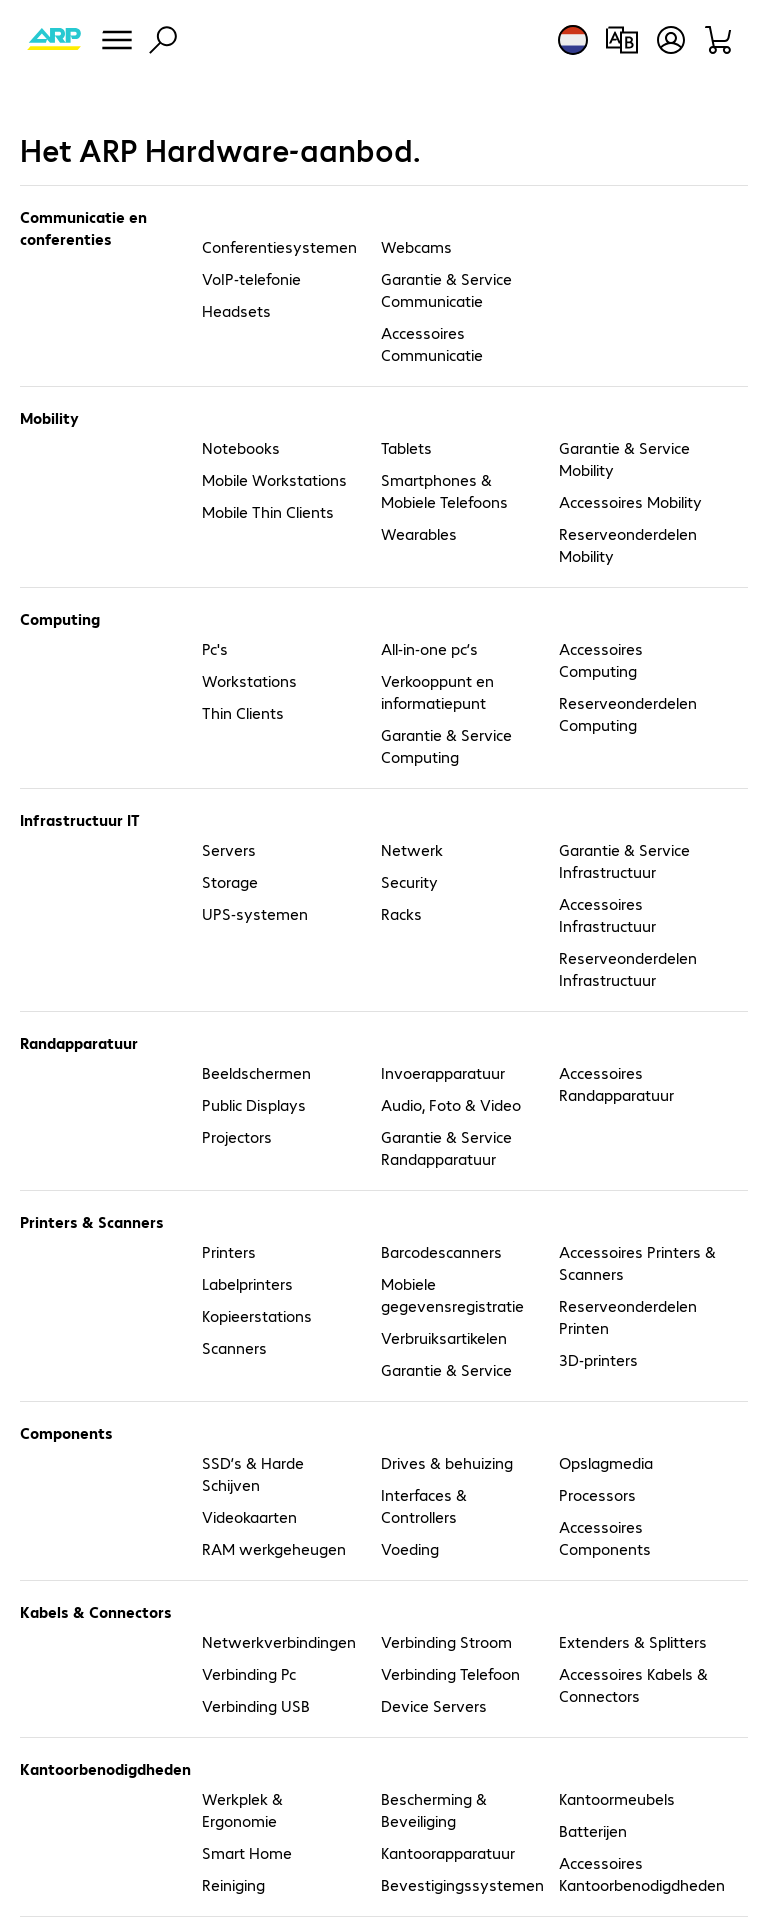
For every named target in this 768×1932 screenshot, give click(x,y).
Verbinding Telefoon (450, 1673)
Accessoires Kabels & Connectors (633, 1684)
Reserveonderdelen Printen (628, 1316)
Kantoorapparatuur (448, 1852)
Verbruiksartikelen (444, 1337)
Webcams (416, 246)
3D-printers (598, 1359)
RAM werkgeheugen (274, 1548)
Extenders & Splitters (633, 1641)
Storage (230, 881)
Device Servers (434, 1705)
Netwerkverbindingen (279, 1641)
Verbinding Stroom (446, 1641)
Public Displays (254, 1104)
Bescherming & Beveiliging (434, 1809)
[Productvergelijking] (621, 40)
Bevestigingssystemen (459, 1884)
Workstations (249, 680)
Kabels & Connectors (96, 1611)
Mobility (49, 417)
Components (66, 1432)
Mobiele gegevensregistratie (452, 1294)
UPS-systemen (255, 913)
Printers (229, 1251)
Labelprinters (247, 1283)
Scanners (234, 1347)
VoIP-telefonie (251, 278)
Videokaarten (249, 1516)
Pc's (215, 648)
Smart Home (247, 1852)
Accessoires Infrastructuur (607, 914)
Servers (229, 849)
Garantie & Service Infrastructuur (624, 860)
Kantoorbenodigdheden (102, 1768)
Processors (597, 1494)
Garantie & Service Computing (446, 745)
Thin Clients (243, 712)
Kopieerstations (257, 1315)
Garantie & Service (446, 1369)
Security (409, 881)
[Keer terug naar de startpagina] (54, 40)
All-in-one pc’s (429, 648)
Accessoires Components (605, 1537)
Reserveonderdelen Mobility (628, 544)
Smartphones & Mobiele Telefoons (444, 490)
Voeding (410, 1548)
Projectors (237, 1136)
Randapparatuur (79, 1042)
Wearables (419, 533)
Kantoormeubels (617, 1798)
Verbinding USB (256, 1705)
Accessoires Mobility (630, 501)
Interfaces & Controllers (424, 1505)
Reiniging (233, 1884)
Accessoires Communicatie (432, 343)
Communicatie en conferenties (83, 227)
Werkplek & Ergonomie (242, 1809)
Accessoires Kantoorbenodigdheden (637, 1873)
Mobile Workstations (274, 479)
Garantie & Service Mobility (624, 458)
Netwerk (412, 849)
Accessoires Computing (601, 659)
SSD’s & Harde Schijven (253, 1473)
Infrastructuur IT (80, 819)
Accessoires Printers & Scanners (637, 1262)
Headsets (236, 310)
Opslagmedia (606, 1462)
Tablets (406, 447)
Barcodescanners (441, 1251)
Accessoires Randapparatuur (616, 1083)
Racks (401, 913)
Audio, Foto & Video (451, 1104)
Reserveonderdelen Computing (628, 713)
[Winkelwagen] (719, 40)
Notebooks (241, 447)
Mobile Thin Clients (268, 511)
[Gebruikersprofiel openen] (671, 40)
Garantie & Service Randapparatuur (446, 1147)
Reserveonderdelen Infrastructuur (628, 968)
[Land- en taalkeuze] (573, 40)
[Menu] (117, 40)
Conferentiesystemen (279, 246)
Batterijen (593, 1830)
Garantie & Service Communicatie (446, 289)
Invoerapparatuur (443, 1072)
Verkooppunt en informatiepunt (437, 691)
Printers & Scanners (92, 1221)
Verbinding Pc (249, 1673)
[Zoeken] (163, 40)
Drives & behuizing (447, 1462)
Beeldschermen (256, 1072)
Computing (60, 618)
